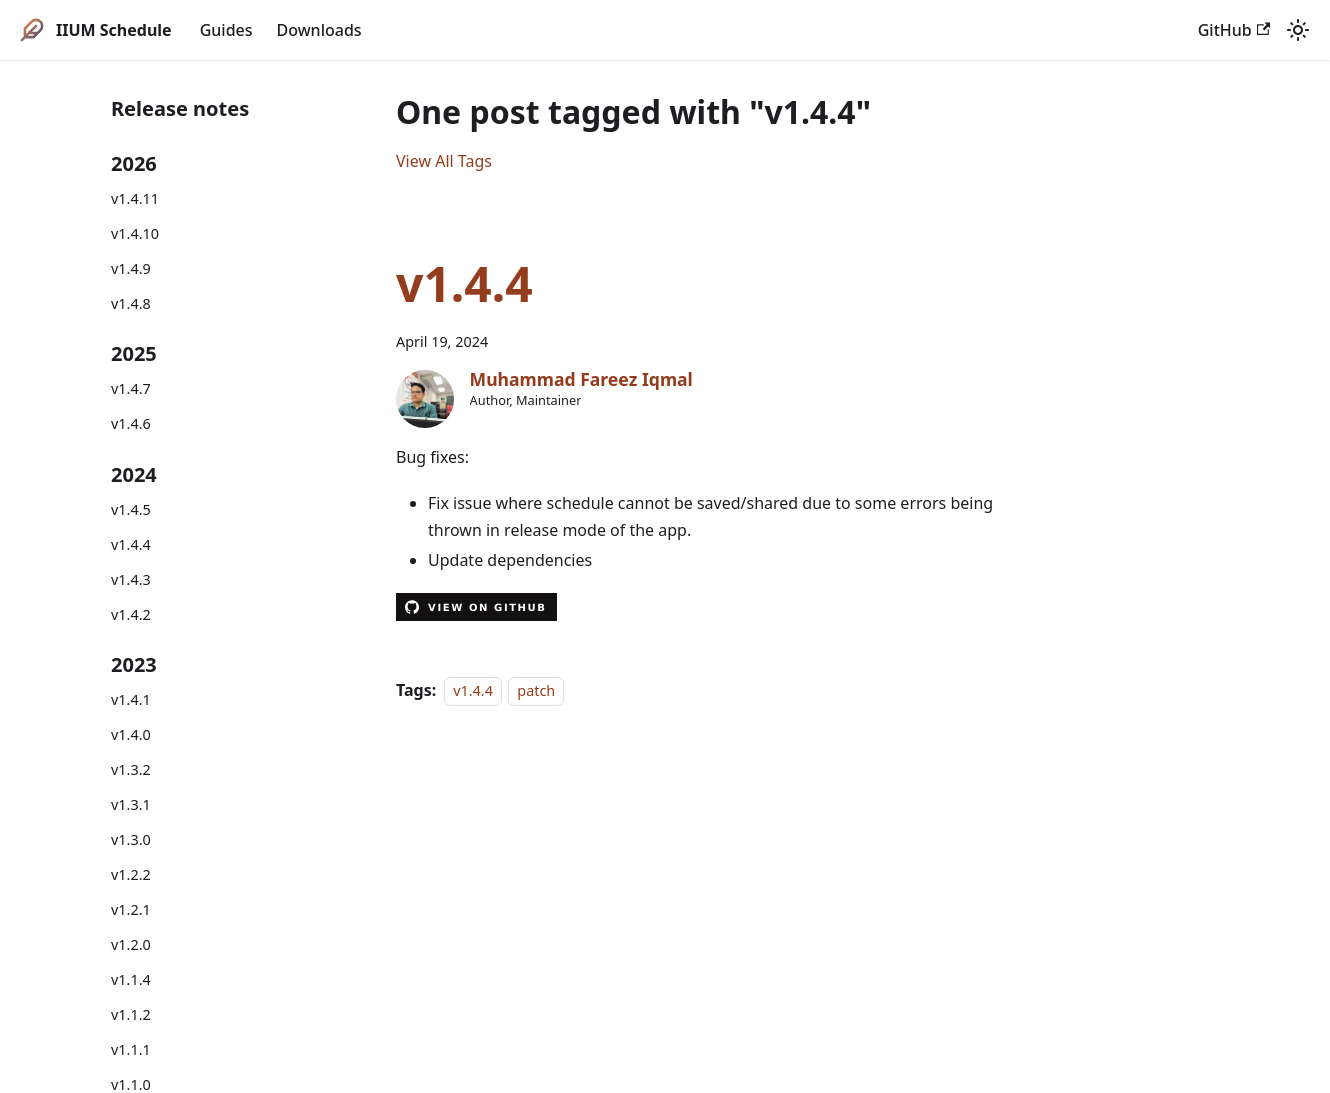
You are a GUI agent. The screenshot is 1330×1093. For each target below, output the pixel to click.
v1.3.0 (131, 839)
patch (536, 690)
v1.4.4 (131, 544)
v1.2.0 (131, 944)
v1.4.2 (131, 614)
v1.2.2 (131, 874)
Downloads (319, 30)
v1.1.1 (131, 1049)
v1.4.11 (135, 198)
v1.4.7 (131, 388)
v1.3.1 (131, 804)
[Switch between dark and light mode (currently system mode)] (1298, 30)
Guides (226, 30)
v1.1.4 (131, 979)
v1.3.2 (131, 769)
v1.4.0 (131, 734)
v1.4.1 (131, 699)
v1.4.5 (131, 509)
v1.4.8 (131, 303)
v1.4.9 (131, 268)
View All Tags (444, 161)
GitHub (1234, 30)
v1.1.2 (131, 1014)
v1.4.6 (131, 423)
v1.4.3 (131, 579)
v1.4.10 (135, 233)
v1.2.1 (131, 909)
